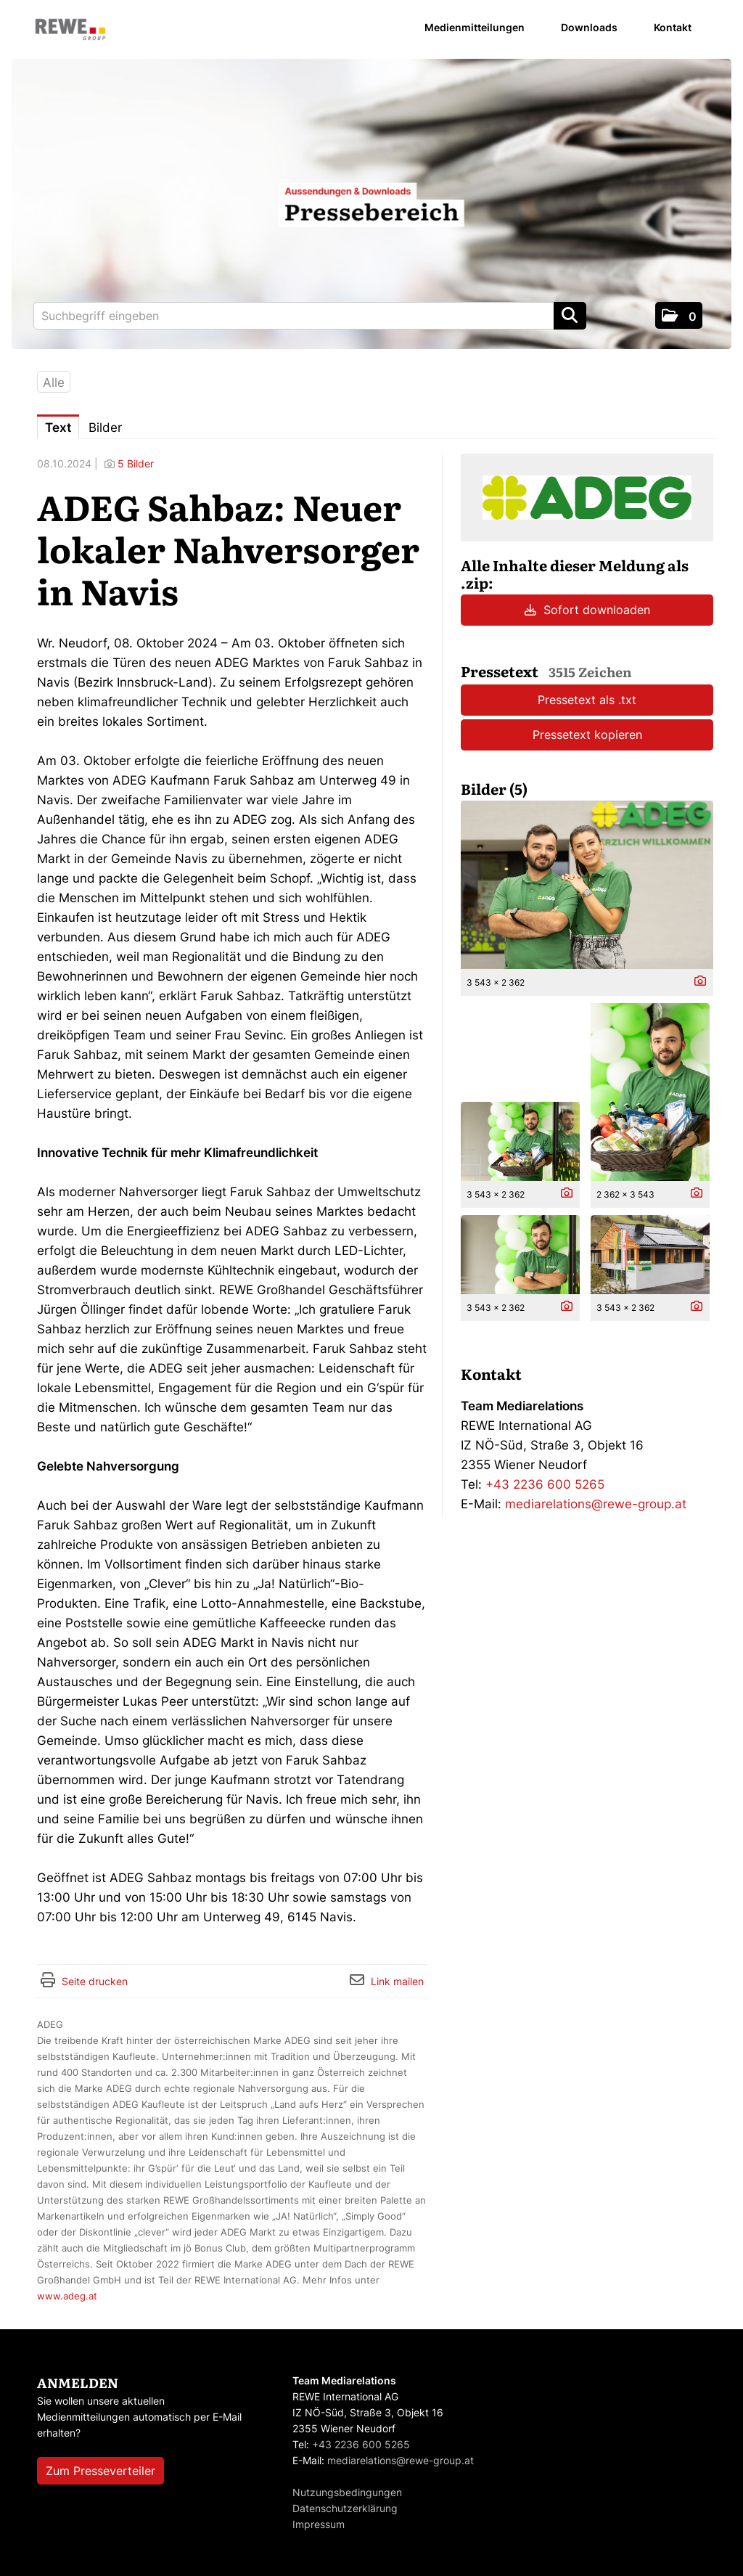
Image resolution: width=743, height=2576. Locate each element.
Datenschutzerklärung (345, 2508)
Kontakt (672, 27)
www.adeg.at (67, 2296)
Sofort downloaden (587, 609)
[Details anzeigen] (696, 981)
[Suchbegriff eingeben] (309, 316)
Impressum (318, 2524)
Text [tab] (58, 427)
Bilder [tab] (105, 427)
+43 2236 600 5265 (544, 1484)
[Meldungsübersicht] (587, 496)
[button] (678, 315)
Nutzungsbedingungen (347, 2492)
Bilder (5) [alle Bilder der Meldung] (494, 788)
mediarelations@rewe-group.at (595, 1504)
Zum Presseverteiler (100, 2470)
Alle (54, 382)
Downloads (589, 27)
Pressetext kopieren (587, 734)
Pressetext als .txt (587, 699)
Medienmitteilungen (474, 27)
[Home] (70, 30)
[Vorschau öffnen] (587, 885)
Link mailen (397, 1981)
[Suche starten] (570, 316)
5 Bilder (136, 463)
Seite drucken (95, 1981)
